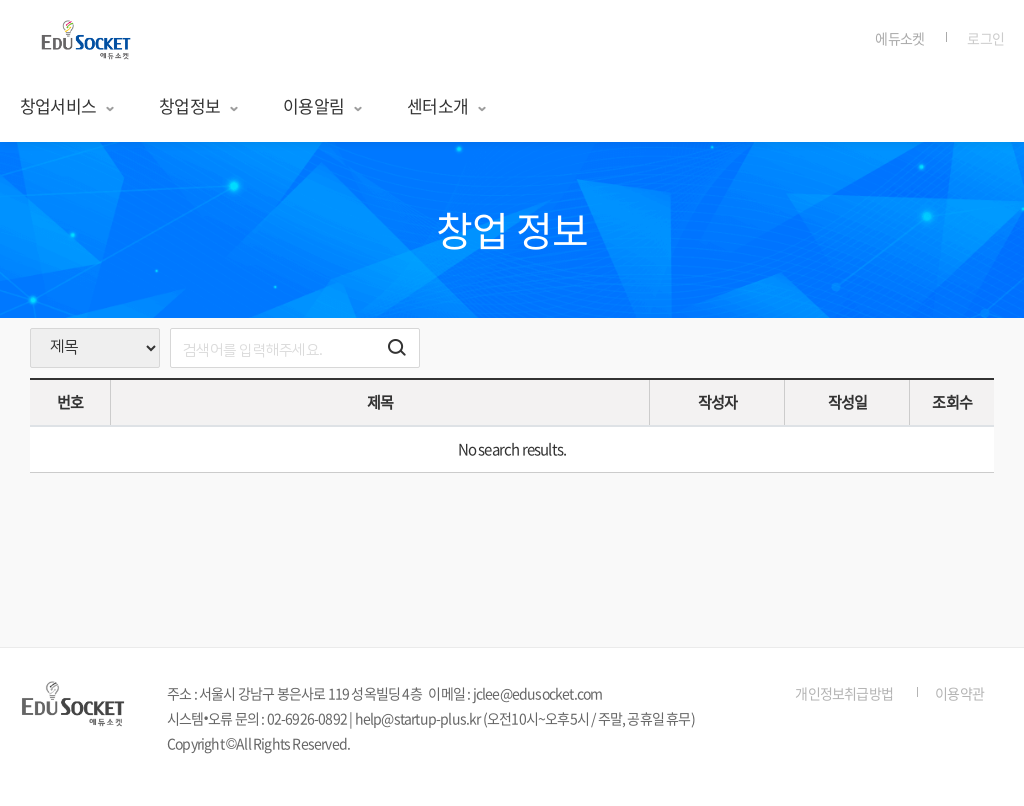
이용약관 (959, 693)
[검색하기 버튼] (397, 348)
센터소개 (447, 105)
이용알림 (323, 105)
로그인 (985, 38)
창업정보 (199, 105)
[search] (295, 348)
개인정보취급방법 (844, 693)
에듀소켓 (899, 38)
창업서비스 (68, 105)
